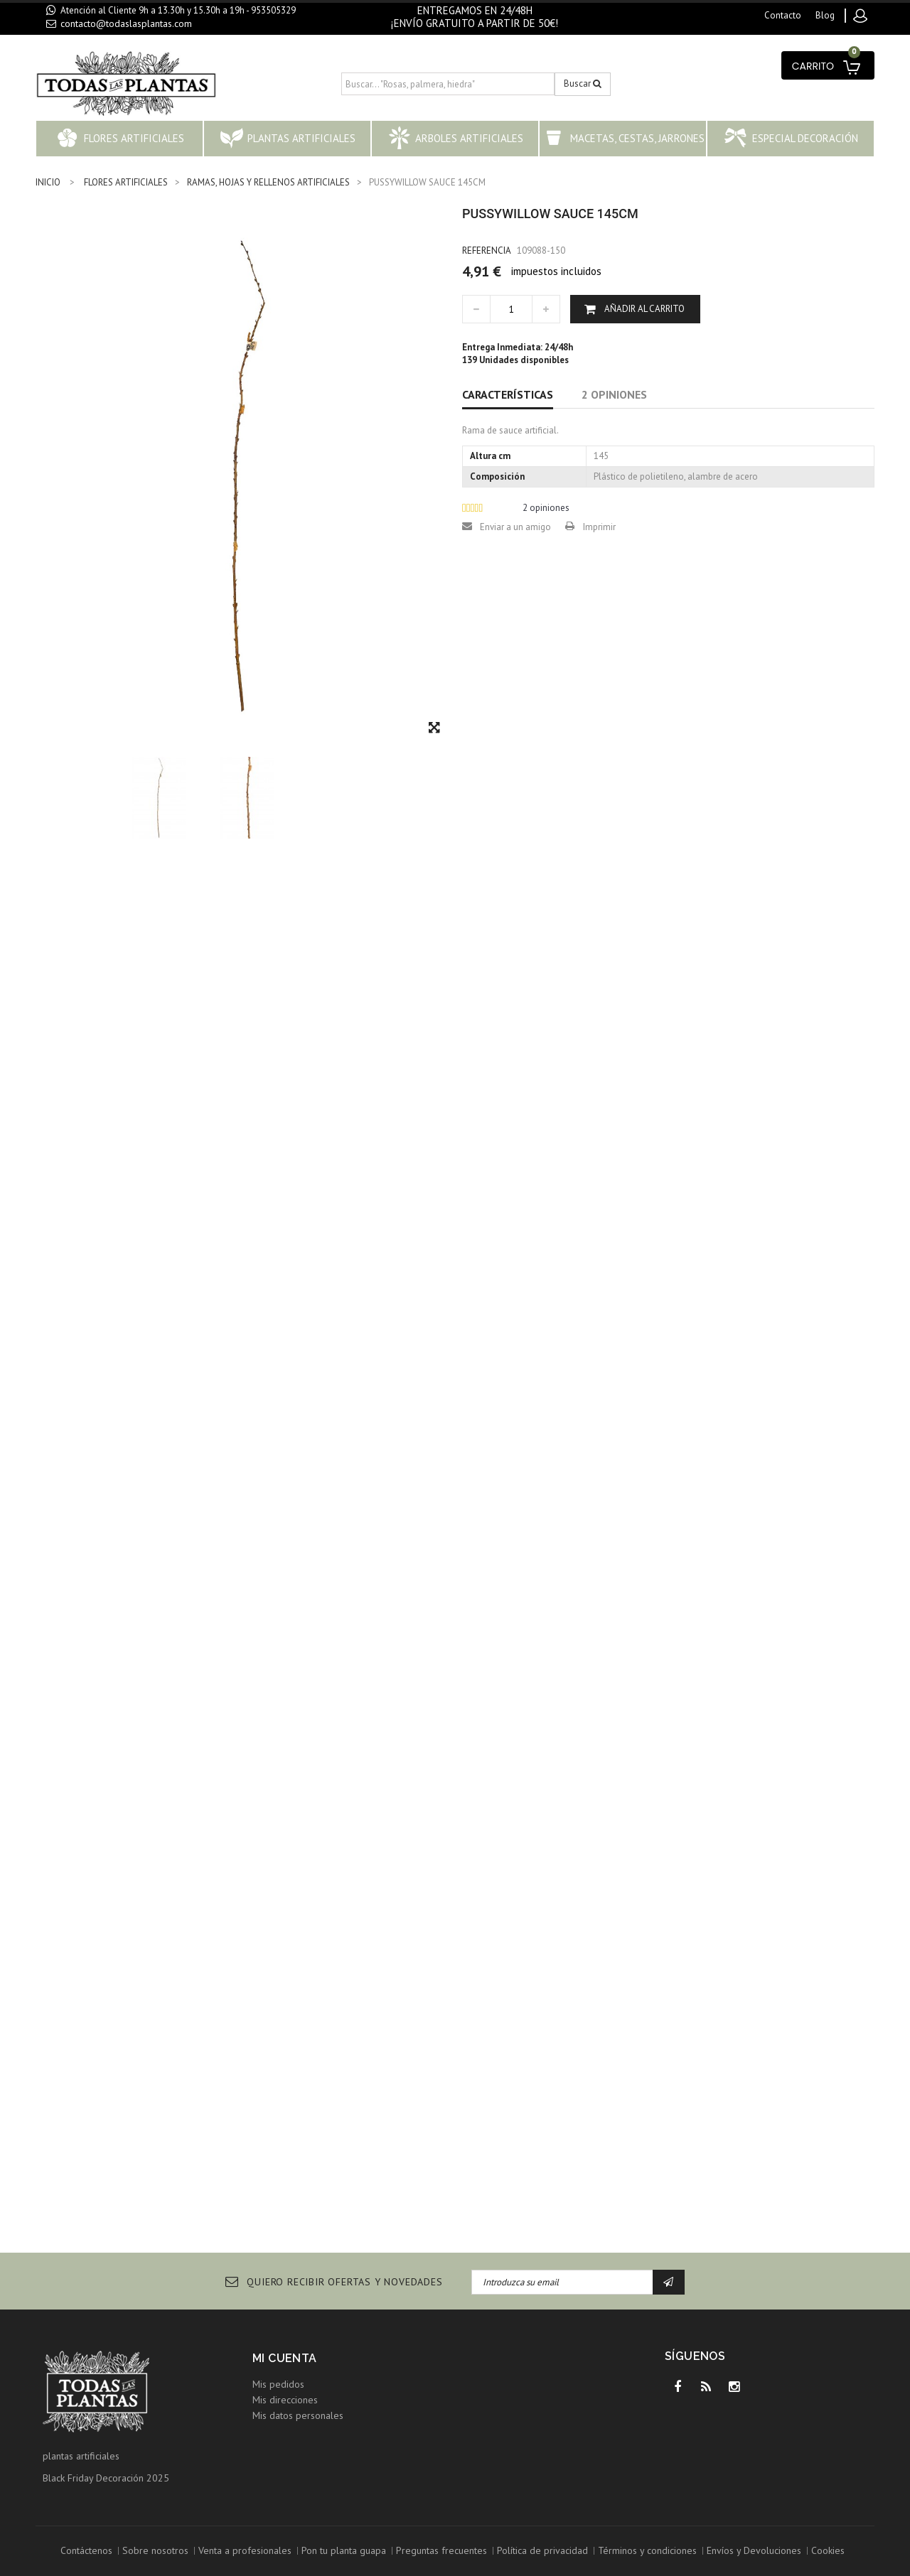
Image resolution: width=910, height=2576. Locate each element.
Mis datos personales (297, 2415)
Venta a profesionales (244, 2550)
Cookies (828, 2550)
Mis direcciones (285, 2399)
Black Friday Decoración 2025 (106, 2478)
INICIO (48, 182)
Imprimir (599, 527)
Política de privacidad (542, 2550)
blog (825, 15)
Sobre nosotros (155, 2550)
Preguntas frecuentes (441, 2550)
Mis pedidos (278, 2384)
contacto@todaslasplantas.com (126, 23)
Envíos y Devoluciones (754, 2550)
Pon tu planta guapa (343, 2550)
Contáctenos (86, 2550)
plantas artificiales (81, 2456)
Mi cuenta (284, 2358)
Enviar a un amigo (515, 527)
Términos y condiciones (647, 2550)
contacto (782, 15)
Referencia (486, 250)
